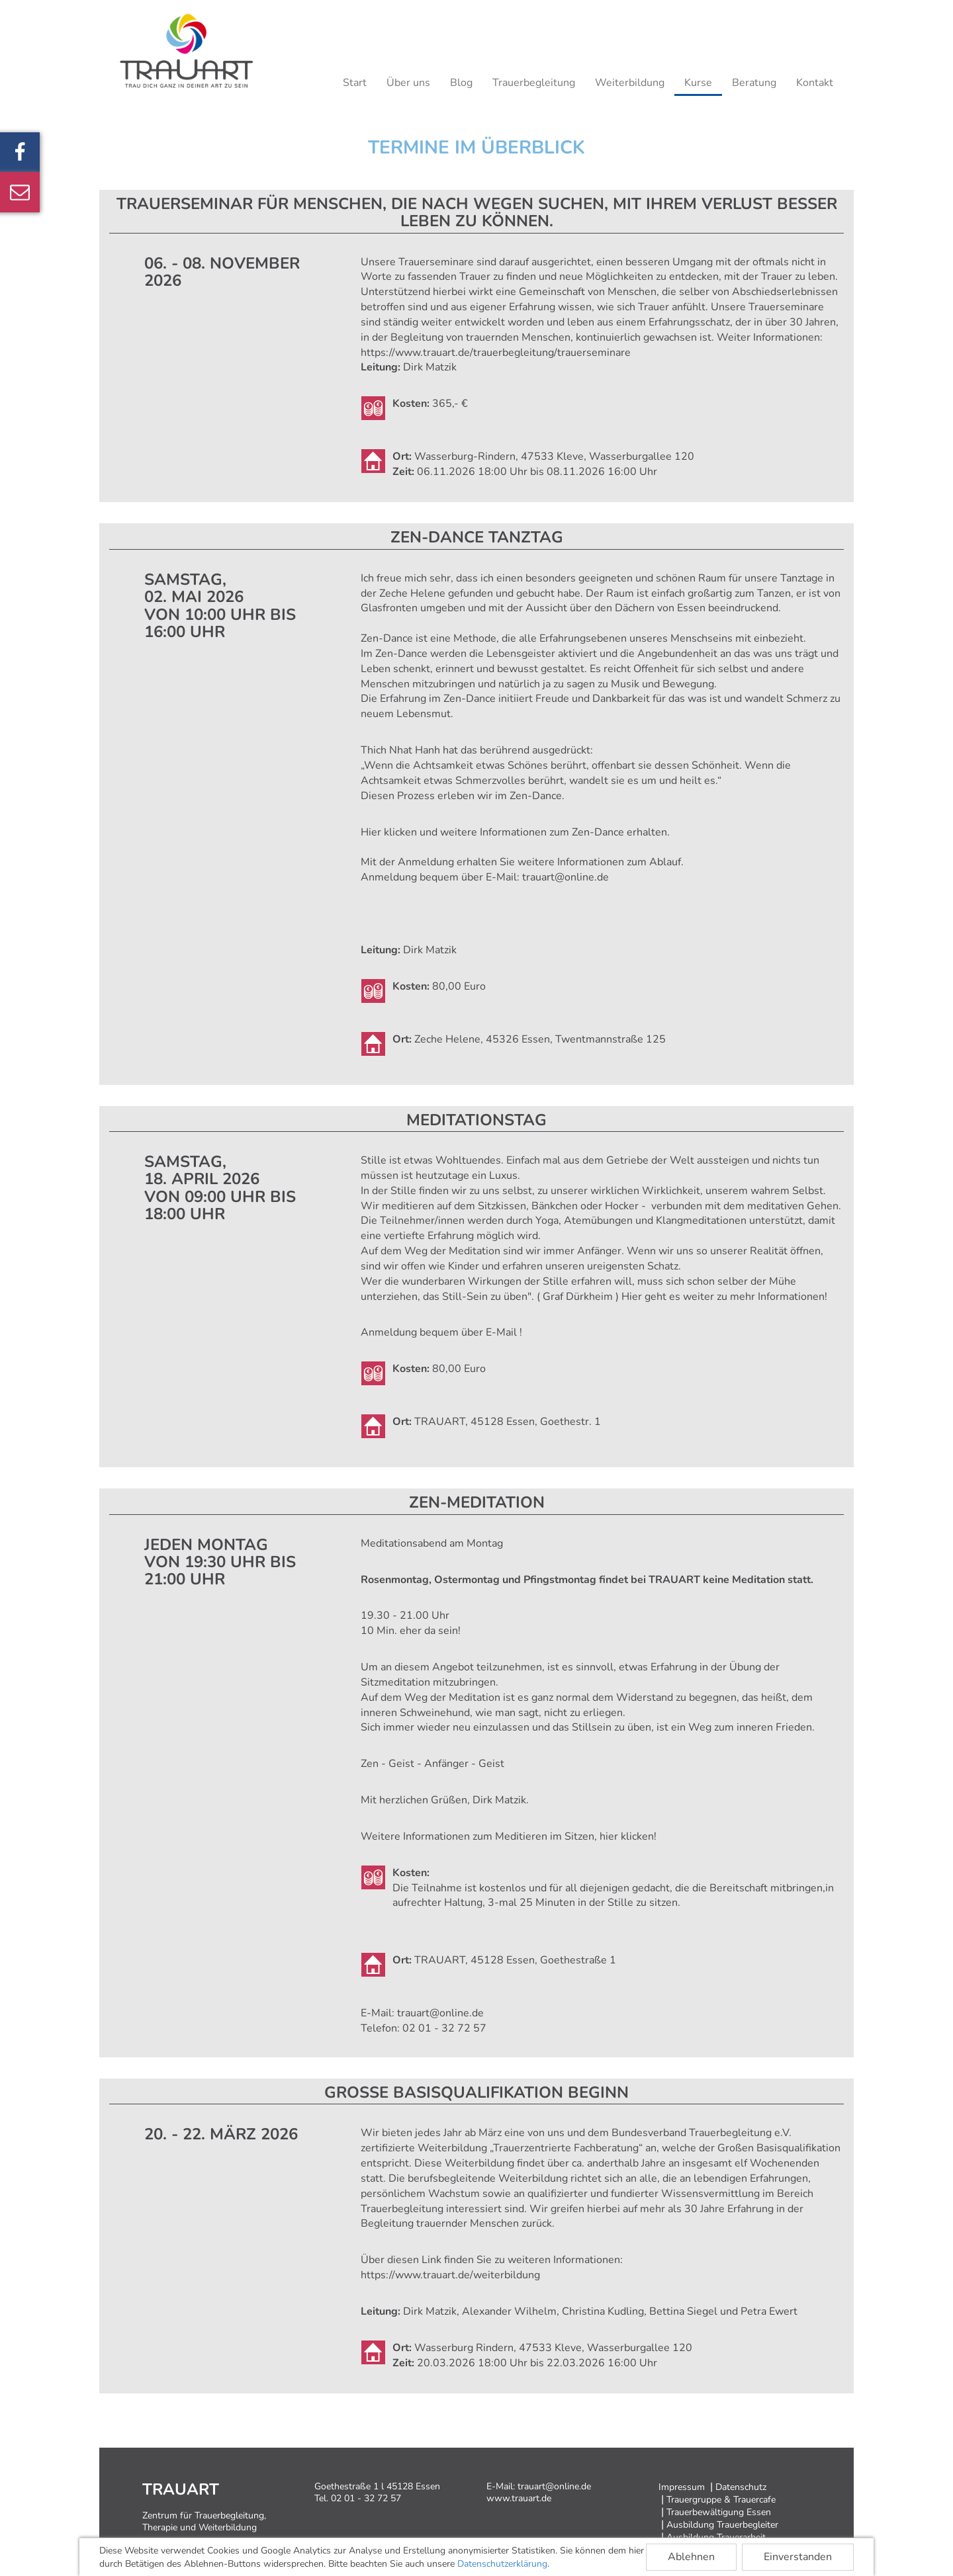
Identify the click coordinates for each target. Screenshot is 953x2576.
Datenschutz (740, 2487)
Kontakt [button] (814, 82)
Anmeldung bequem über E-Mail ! (441, 1332)
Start (355, 82)
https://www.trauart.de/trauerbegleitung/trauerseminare (496, 352)
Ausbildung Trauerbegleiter (722, 2524)
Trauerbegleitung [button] (533, 82)
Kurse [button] (698, 82)
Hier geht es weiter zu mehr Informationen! (724, 1296)
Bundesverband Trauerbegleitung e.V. (702, 2132)
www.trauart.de (518, 2498)
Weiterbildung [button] (629, 82)
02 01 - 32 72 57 (444, 2028)
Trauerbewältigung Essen (718, 2512)
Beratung (754, 82)
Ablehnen (691, 2557)
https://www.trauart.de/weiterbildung (450, 2275)
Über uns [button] (408, 82)
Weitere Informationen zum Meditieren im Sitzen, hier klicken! (509, 1836)
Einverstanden (798, 2557)
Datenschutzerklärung (502, 2563)
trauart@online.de (565, 877)
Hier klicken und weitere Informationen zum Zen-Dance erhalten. (515, 832)
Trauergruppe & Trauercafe (721, 2499)
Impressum (681, 2487)
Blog (461, 82)
